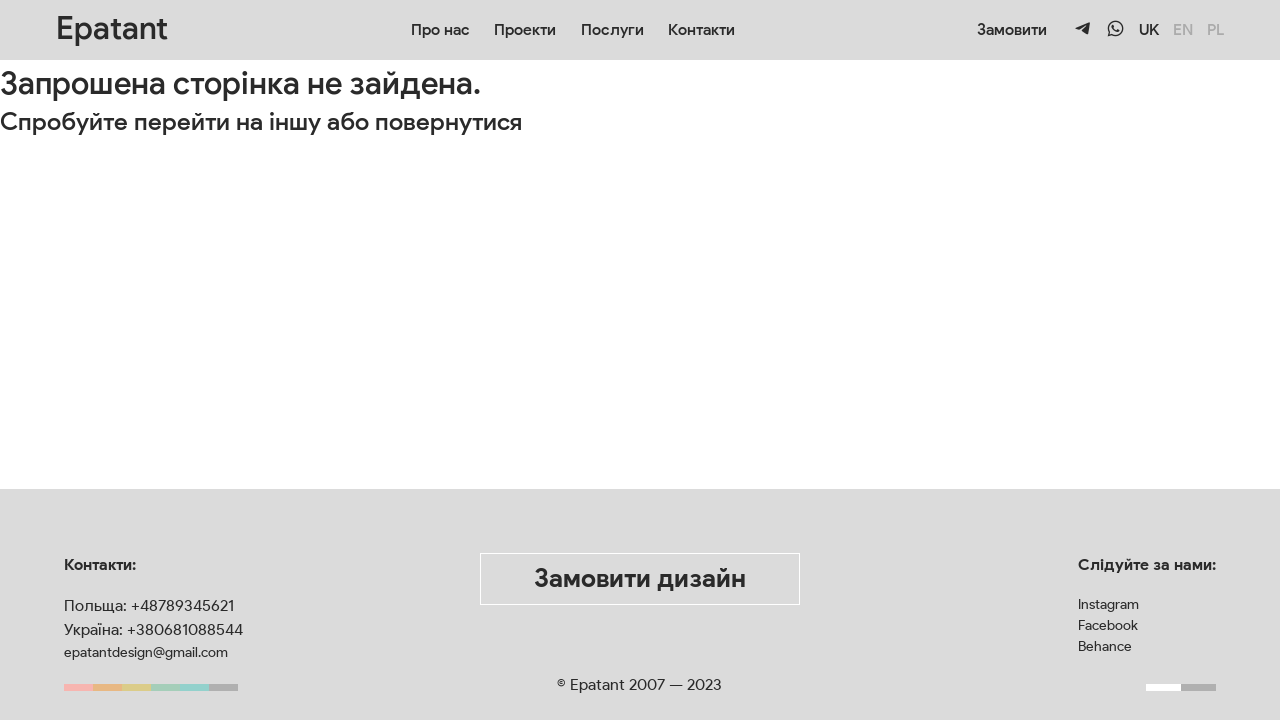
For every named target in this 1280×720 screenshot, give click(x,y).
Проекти (525, 29)
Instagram (1108, 604)
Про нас (440, 29)
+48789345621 (182, 605)
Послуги (612, 29)
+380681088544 (185, 629)
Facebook (1108, 625)
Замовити (1012, 29)
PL (1215, 29)
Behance (1105, 646)
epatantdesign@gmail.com (146, 652)
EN (1183, 29)
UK (1149, 29)
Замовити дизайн (640, 578)
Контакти (701, 29)
